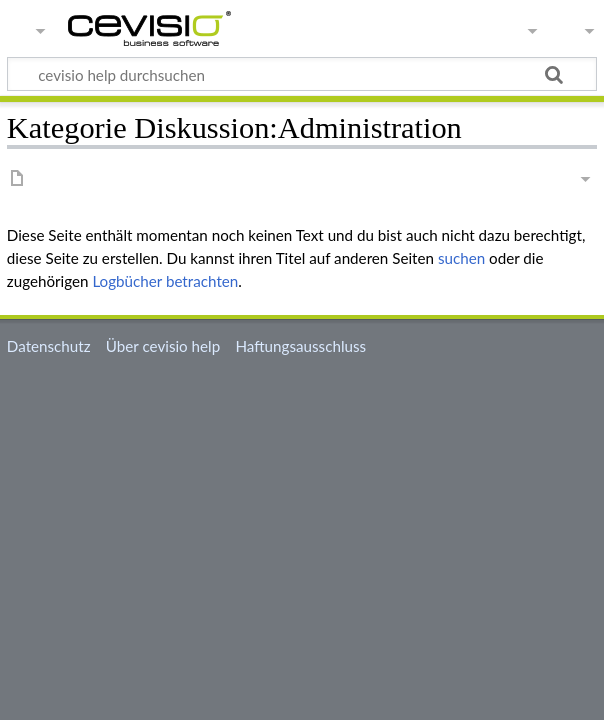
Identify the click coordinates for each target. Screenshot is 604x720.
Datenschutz (49, 346)
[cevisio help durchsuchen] (302, 74)
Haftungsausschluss (300, 346)
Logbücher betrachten (165, 281)
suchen (461, 258)
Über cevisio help (163, 346)
